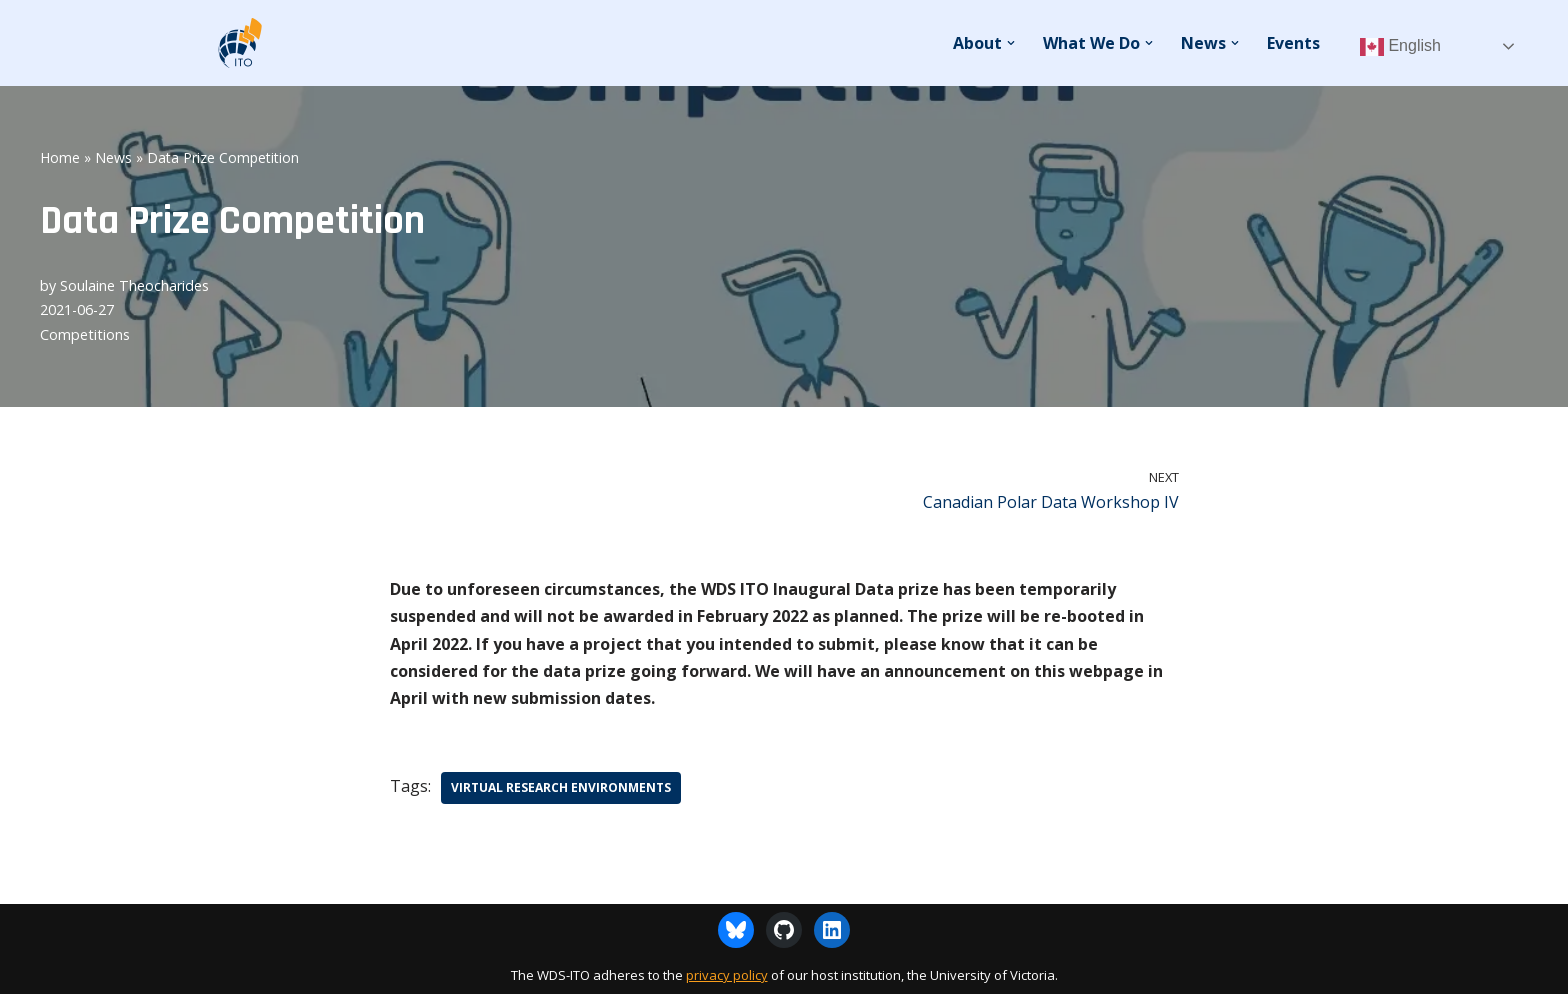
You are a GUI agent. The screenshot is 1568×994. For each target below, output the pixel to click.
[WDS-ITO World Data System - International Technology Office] (239, 43)
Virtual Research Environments (561, 787)
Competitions (85, 334)
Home (60, 157)
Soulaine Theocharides (134, 285)
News (113, 157)
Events (1293, 43)
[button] (1011, 43)
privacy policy (727, 975)
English (1400, 47)
